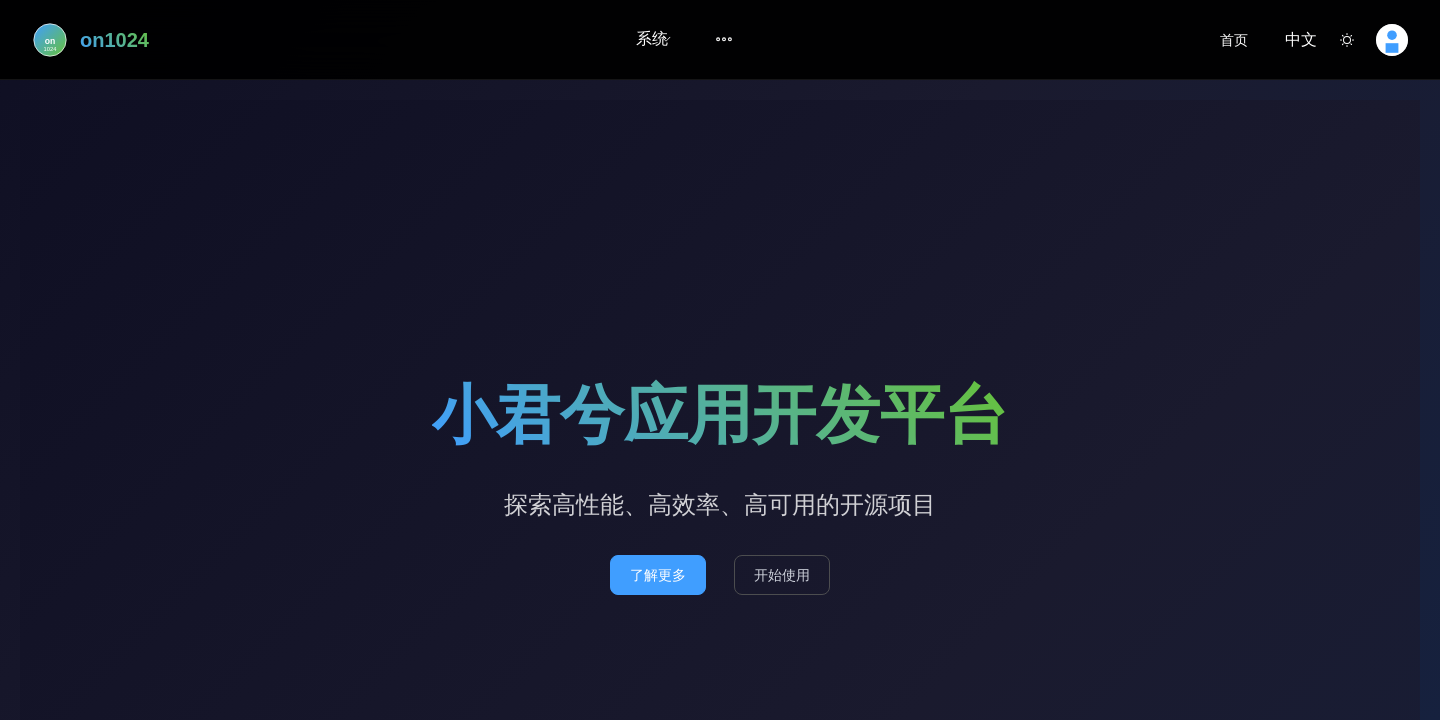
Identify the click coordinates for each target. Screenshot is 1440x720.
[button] (1293, 40)
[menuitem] (652, 40)
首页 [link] (1234, 40)
